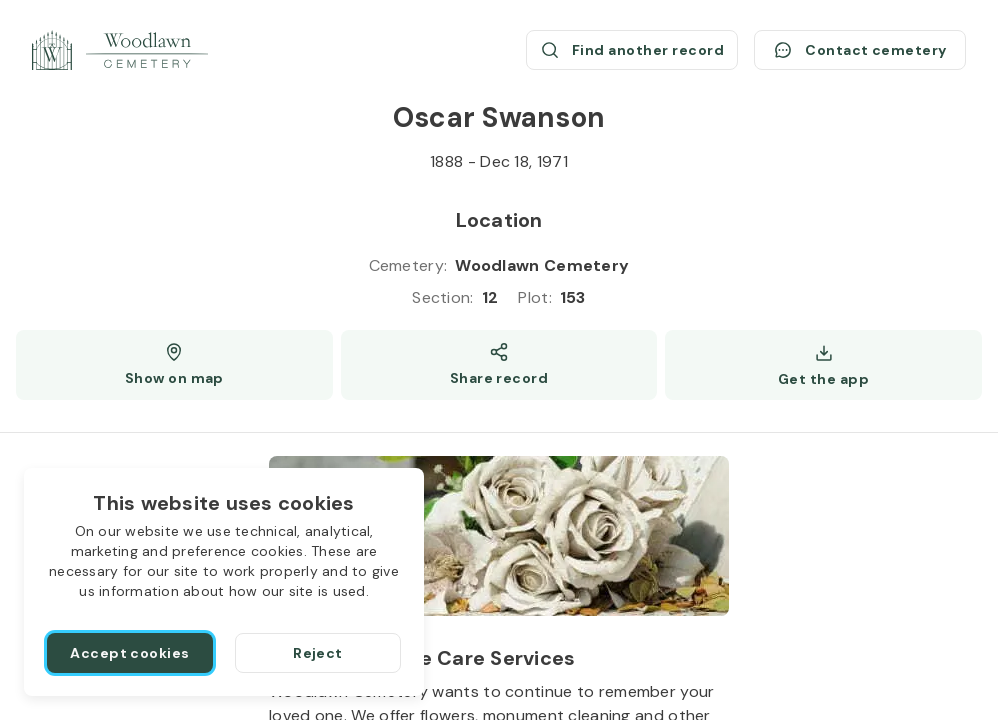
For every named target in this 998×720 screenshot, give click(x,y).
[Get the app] (823, 365)
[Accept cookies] (130, 653)
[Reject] (318, 653)
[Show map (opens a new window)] (174, 365)
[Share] (499, 365)
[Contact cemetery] (860, 50)
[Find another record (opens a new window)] (632, 50)
